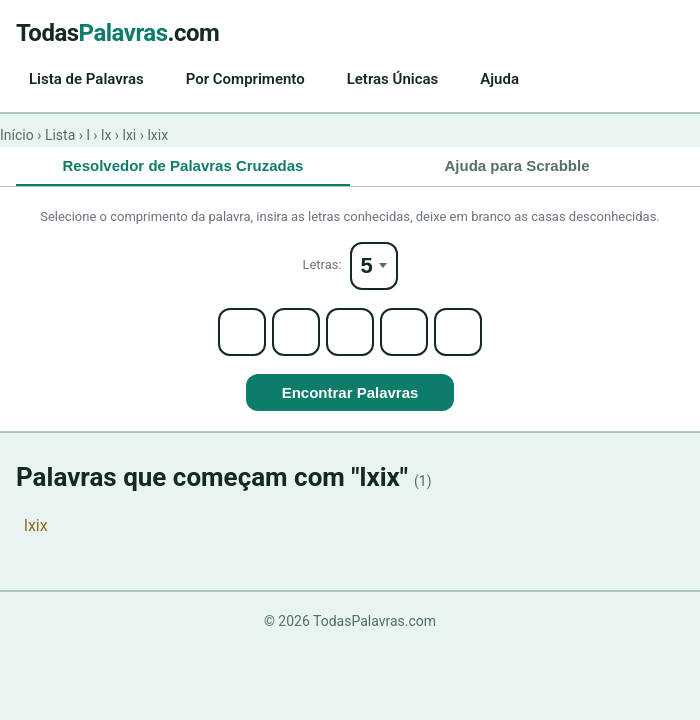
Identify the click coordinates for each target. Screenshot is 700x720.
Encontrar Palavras (350, 392)
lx (106, 135)
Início (17, 135)
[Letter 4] (404, 332)
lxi (130, 135)
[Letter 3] (350, 332)
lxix (36, 525)
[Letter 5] (458, 332)
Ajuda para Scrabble (516, 165)
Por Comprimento (245, 79)
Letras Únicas (393, 79)
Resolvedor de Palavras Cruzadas (183, 165)
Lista (60, 135)
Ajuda (499, 79)
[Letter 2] (296, 332)
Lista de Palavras (86, 79)
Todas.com (117, 33)
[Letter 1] (242, 332)
